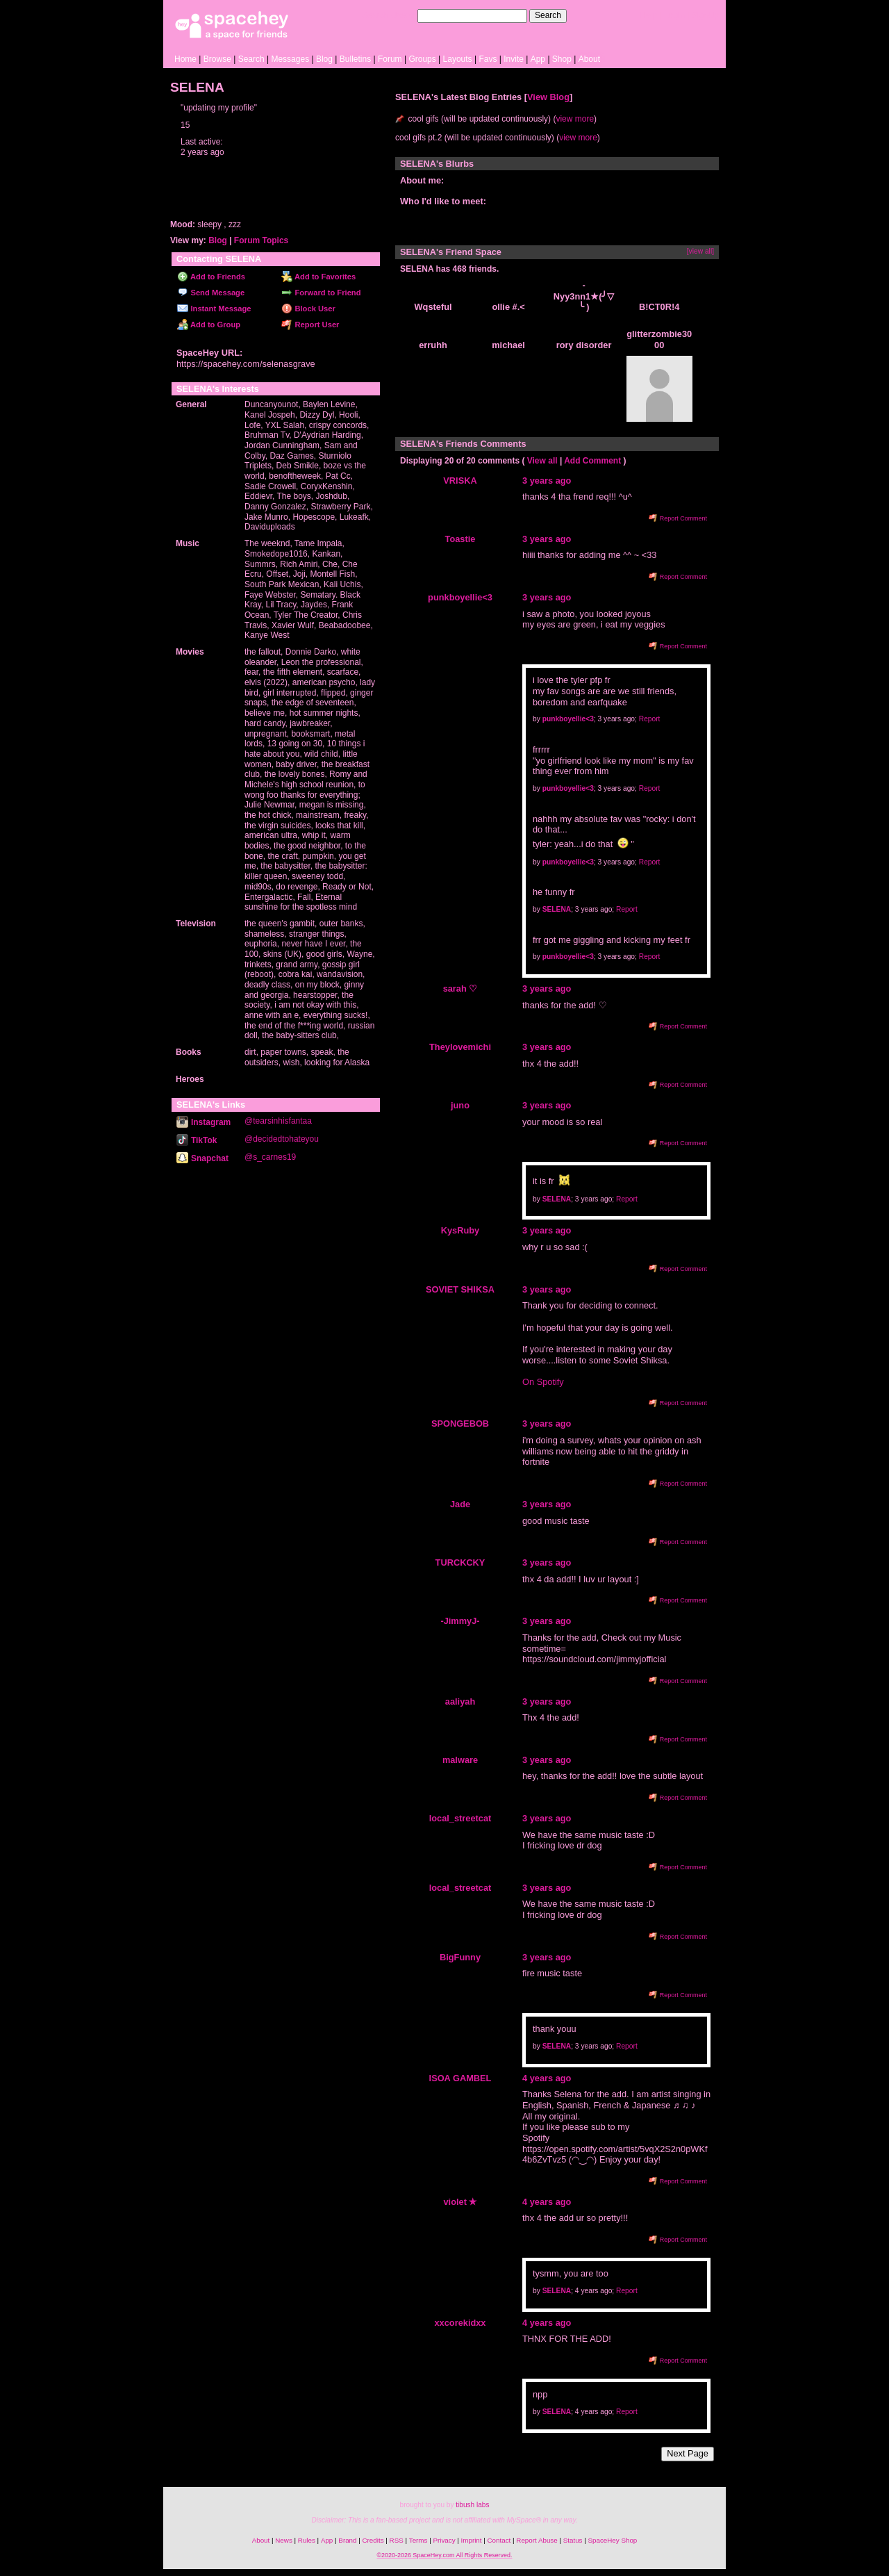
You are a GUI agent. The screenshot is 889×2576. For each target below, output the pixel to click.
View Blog (548, 97)
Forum (390, 59)
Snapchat (202, 1158)
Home (185, 59)
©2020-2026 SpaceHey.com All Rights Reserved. (444, 2555)
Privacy (444, 2540)
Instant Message (214, 308)
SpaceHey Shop (613, 2540)
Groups (421, 59)
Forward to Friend (320, 292)
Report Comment (678, 518)
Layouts (457, 59)
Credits (373, 2540)
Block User (308, 308)
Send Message (210, 292)
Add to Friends (211, 276)
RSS (397, 2540)
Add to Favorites (318, 276)
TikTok (196, 1140)
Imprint (471, 2540)
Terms (418, 2540)
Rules (306, 2540)
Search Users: (388, 15)
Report (649, 719)
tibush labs (472, 2505)
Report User (310, 324)
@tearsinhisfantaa (278, 1121)
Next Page (687, 2453)
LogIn (674, 15)
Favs (488, 59)
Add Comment (592, 461)
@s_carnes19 (270, 1157)
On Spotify (543, 1382)
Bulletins (355, 59)
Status (573, 2540)
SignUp (705, 15)
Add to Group (208, 324)
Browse (217, 59)
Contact (499, 2540)
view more (575, 119)
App (538, 59)
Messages (290, 59)
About (589, 59)
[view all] (700, 251)
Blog (324, 59)
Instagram (203, 1122)
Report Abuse (536, 2540)
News (283, 2540)
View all (542, 461)
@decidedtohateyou (281, 1139)
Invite (514, 59)
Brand (347, 2540)
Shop (562, 59)
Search (548, 15)
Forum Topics (261, 240)
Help (648, 15)
